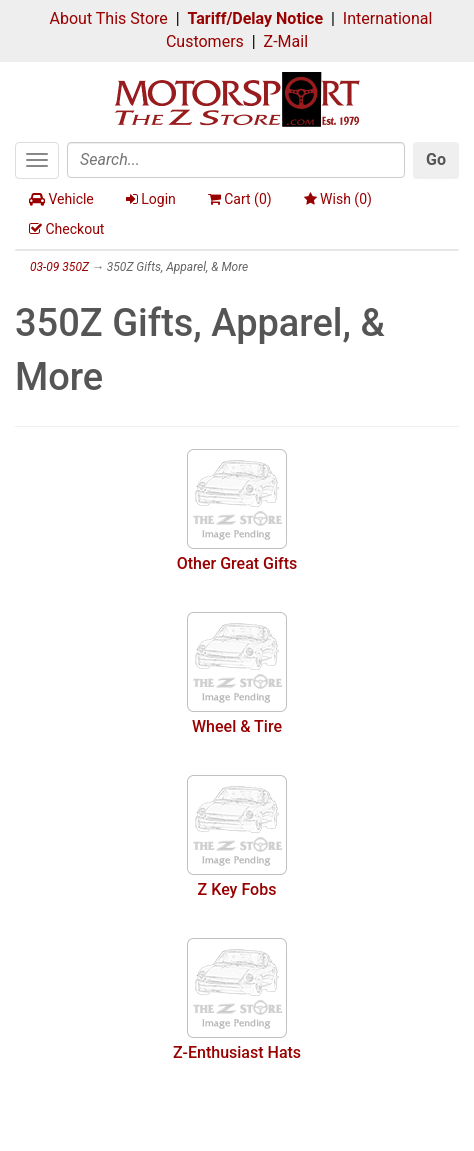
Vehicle (61, 199)
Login (151, 199)
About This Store (109, 18)
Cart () (240, 199)
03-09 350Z (59, 267)
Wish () (338, 199)
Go (436, 159)
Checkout (66, 229)
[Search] (236, 160)
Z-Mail (286, 41)
